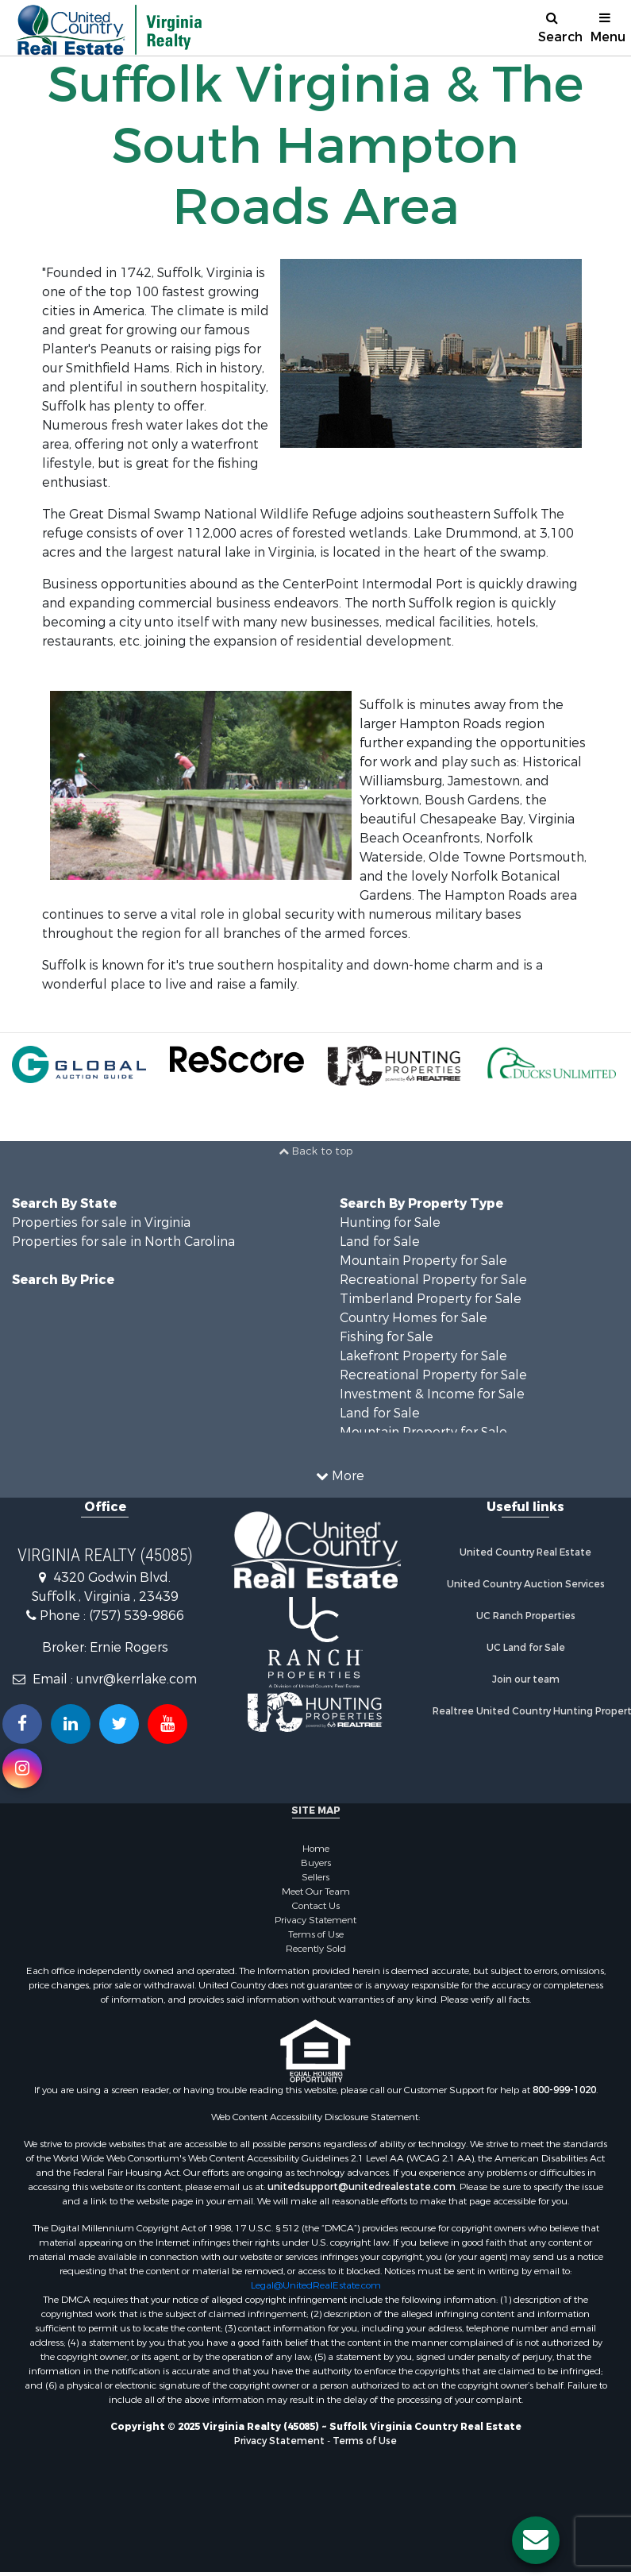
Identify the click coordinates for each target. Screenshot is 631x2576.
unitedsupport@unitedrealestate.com (361, 2187)
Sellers (315, 1877)
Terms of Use (316, 1934)
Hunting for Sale (390, 1222)
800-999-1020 (564, 2090)
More (340, 1475)
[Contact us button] (536, 2540)
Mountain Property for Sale (423, 1260)
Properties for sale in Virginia (101, 1222)
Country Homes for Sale (413, 1317)
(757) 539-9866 (136, 1615)
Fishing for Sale (386, 1336)
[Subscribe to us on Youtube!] (167, 1724)
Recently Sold (316, 1948)
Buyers (316, 1863)
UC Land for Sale (526, 1647)
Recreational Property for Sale (433, 1279)
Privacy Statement (315, 1920)
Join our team (526, 1679)
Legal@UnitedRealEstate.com (316, 2285)
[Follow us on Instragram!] (22, 1768)
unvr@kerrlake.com (136, 1679)
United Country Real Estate (525, 1552)
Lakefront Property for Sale (423, 1356)
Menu (608, 28)
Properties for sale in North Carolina (123, 1241)
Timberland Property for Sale (430, 1298)
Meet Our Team (316, 1891)
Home (315, 1848)
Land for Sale (380, 1241)
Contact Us (316, 1905)
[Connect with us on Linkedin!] (70, 1724)
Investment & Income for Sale (432, 1394)
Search (558, 28)
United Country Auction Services (526, 1584)
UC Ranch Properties (525, 1616)
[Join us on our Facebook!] (22, 1724)
